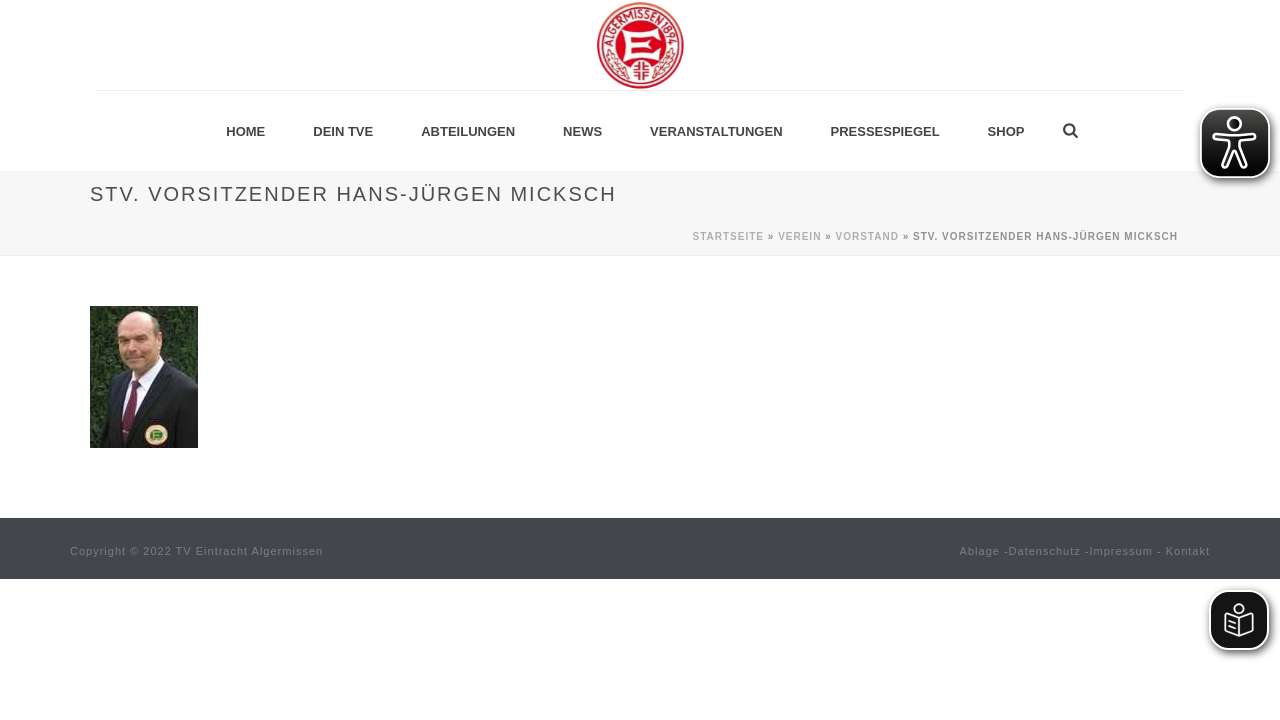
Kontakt (1188, 551)
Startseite (728, 236)
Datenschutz (1045, 551)
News (582, 131)
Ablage (980, 551)
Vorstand (867, 236)
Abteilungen (468, 131)
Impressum (1121, 551)
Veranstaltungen (716, 131)
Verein (799, 236)
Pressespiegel (885, 131)
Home (245, 131)
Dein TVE (343, 131)
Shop (1006, 131)
